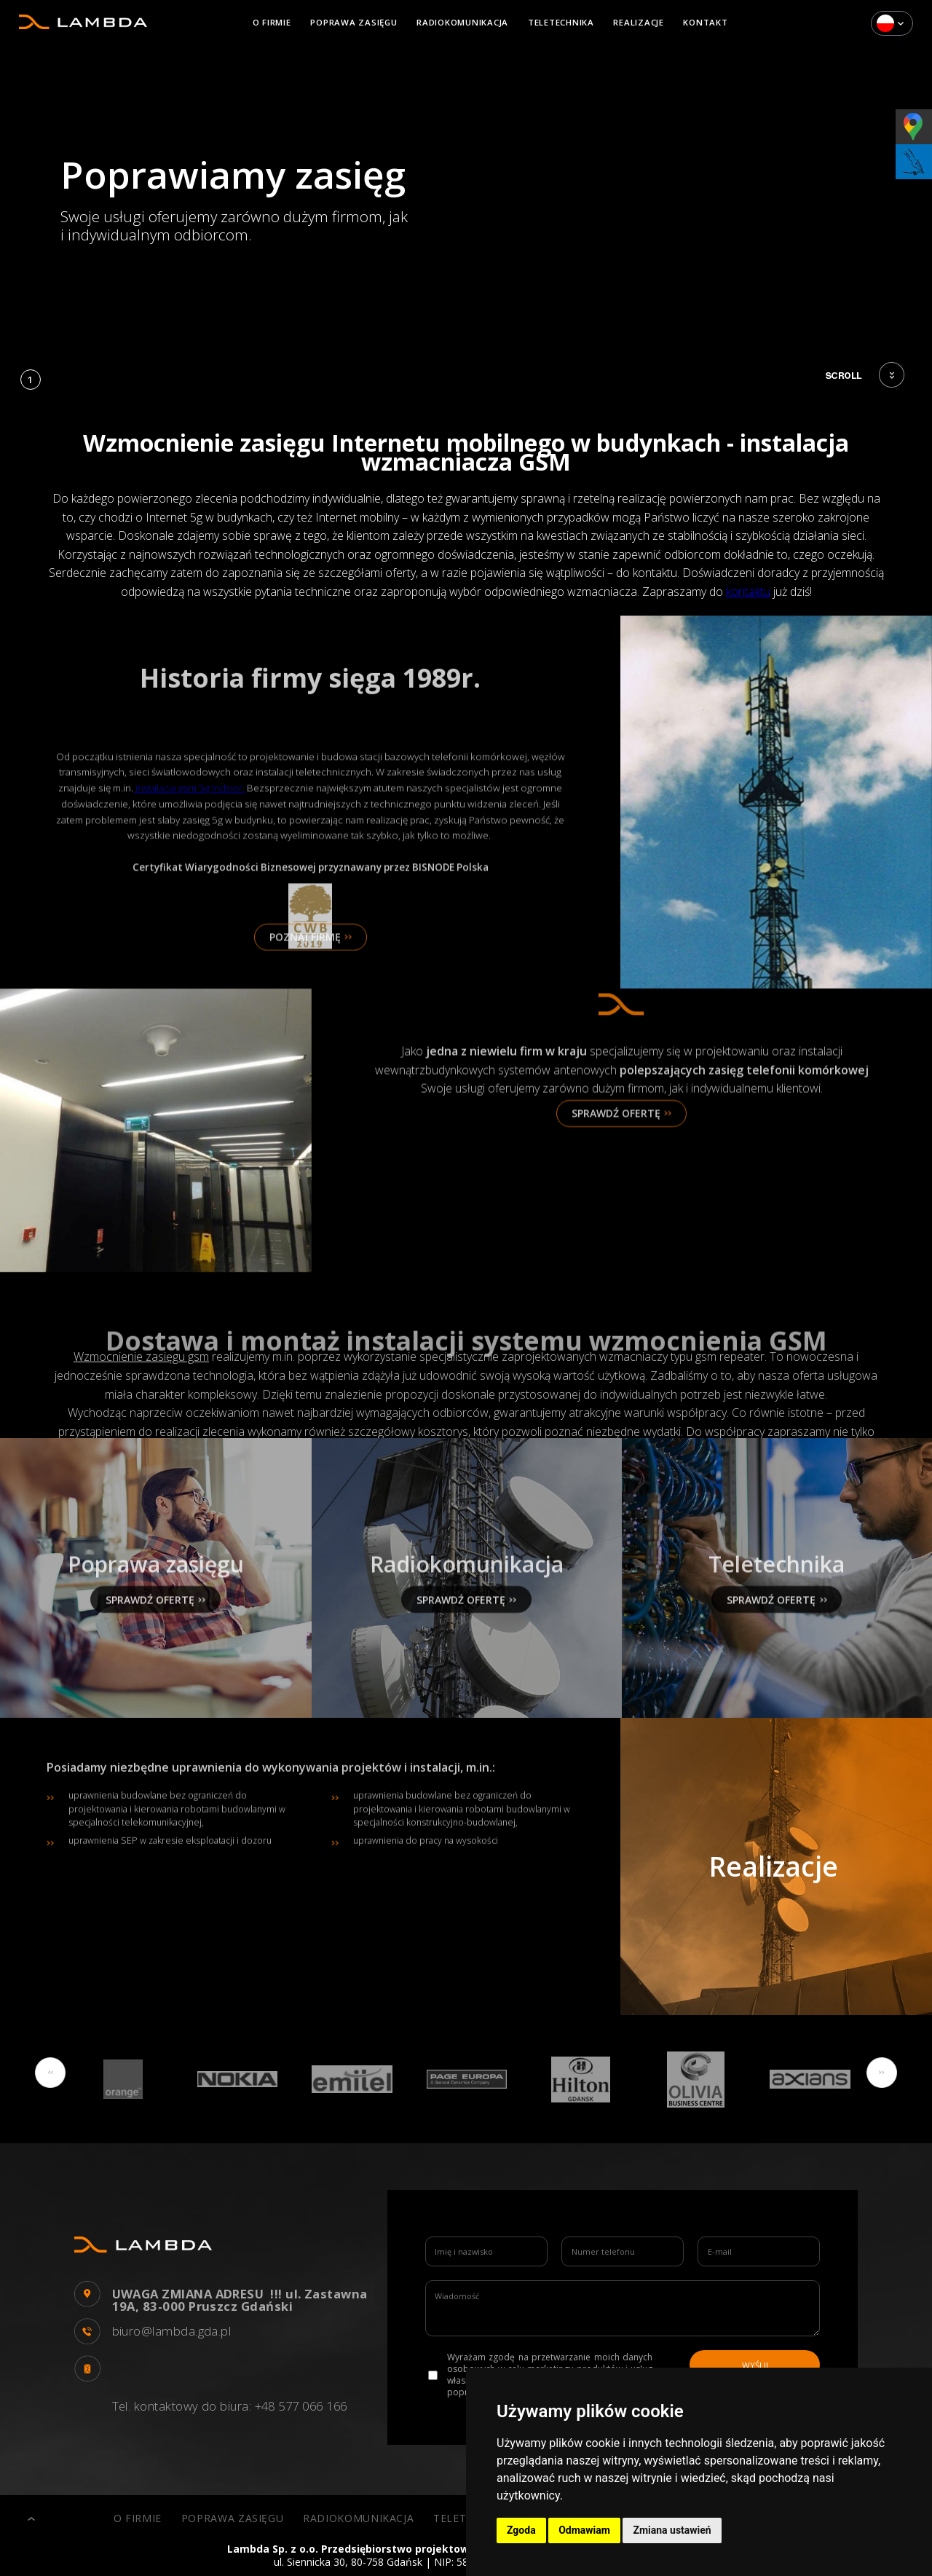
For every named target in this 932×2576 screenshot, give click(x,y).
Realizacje (638, 22)
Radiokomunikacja (462, 22)
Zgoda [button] (521, 2530)
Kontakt (705, 22)
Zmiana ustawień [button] (672, 2530)
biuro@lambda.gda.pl (172, 2331)
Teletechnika (561, 22)
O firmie (272, 22)
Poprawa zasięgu (353, 22)
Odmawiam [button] (584, 2530)
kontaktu (748, 592)
